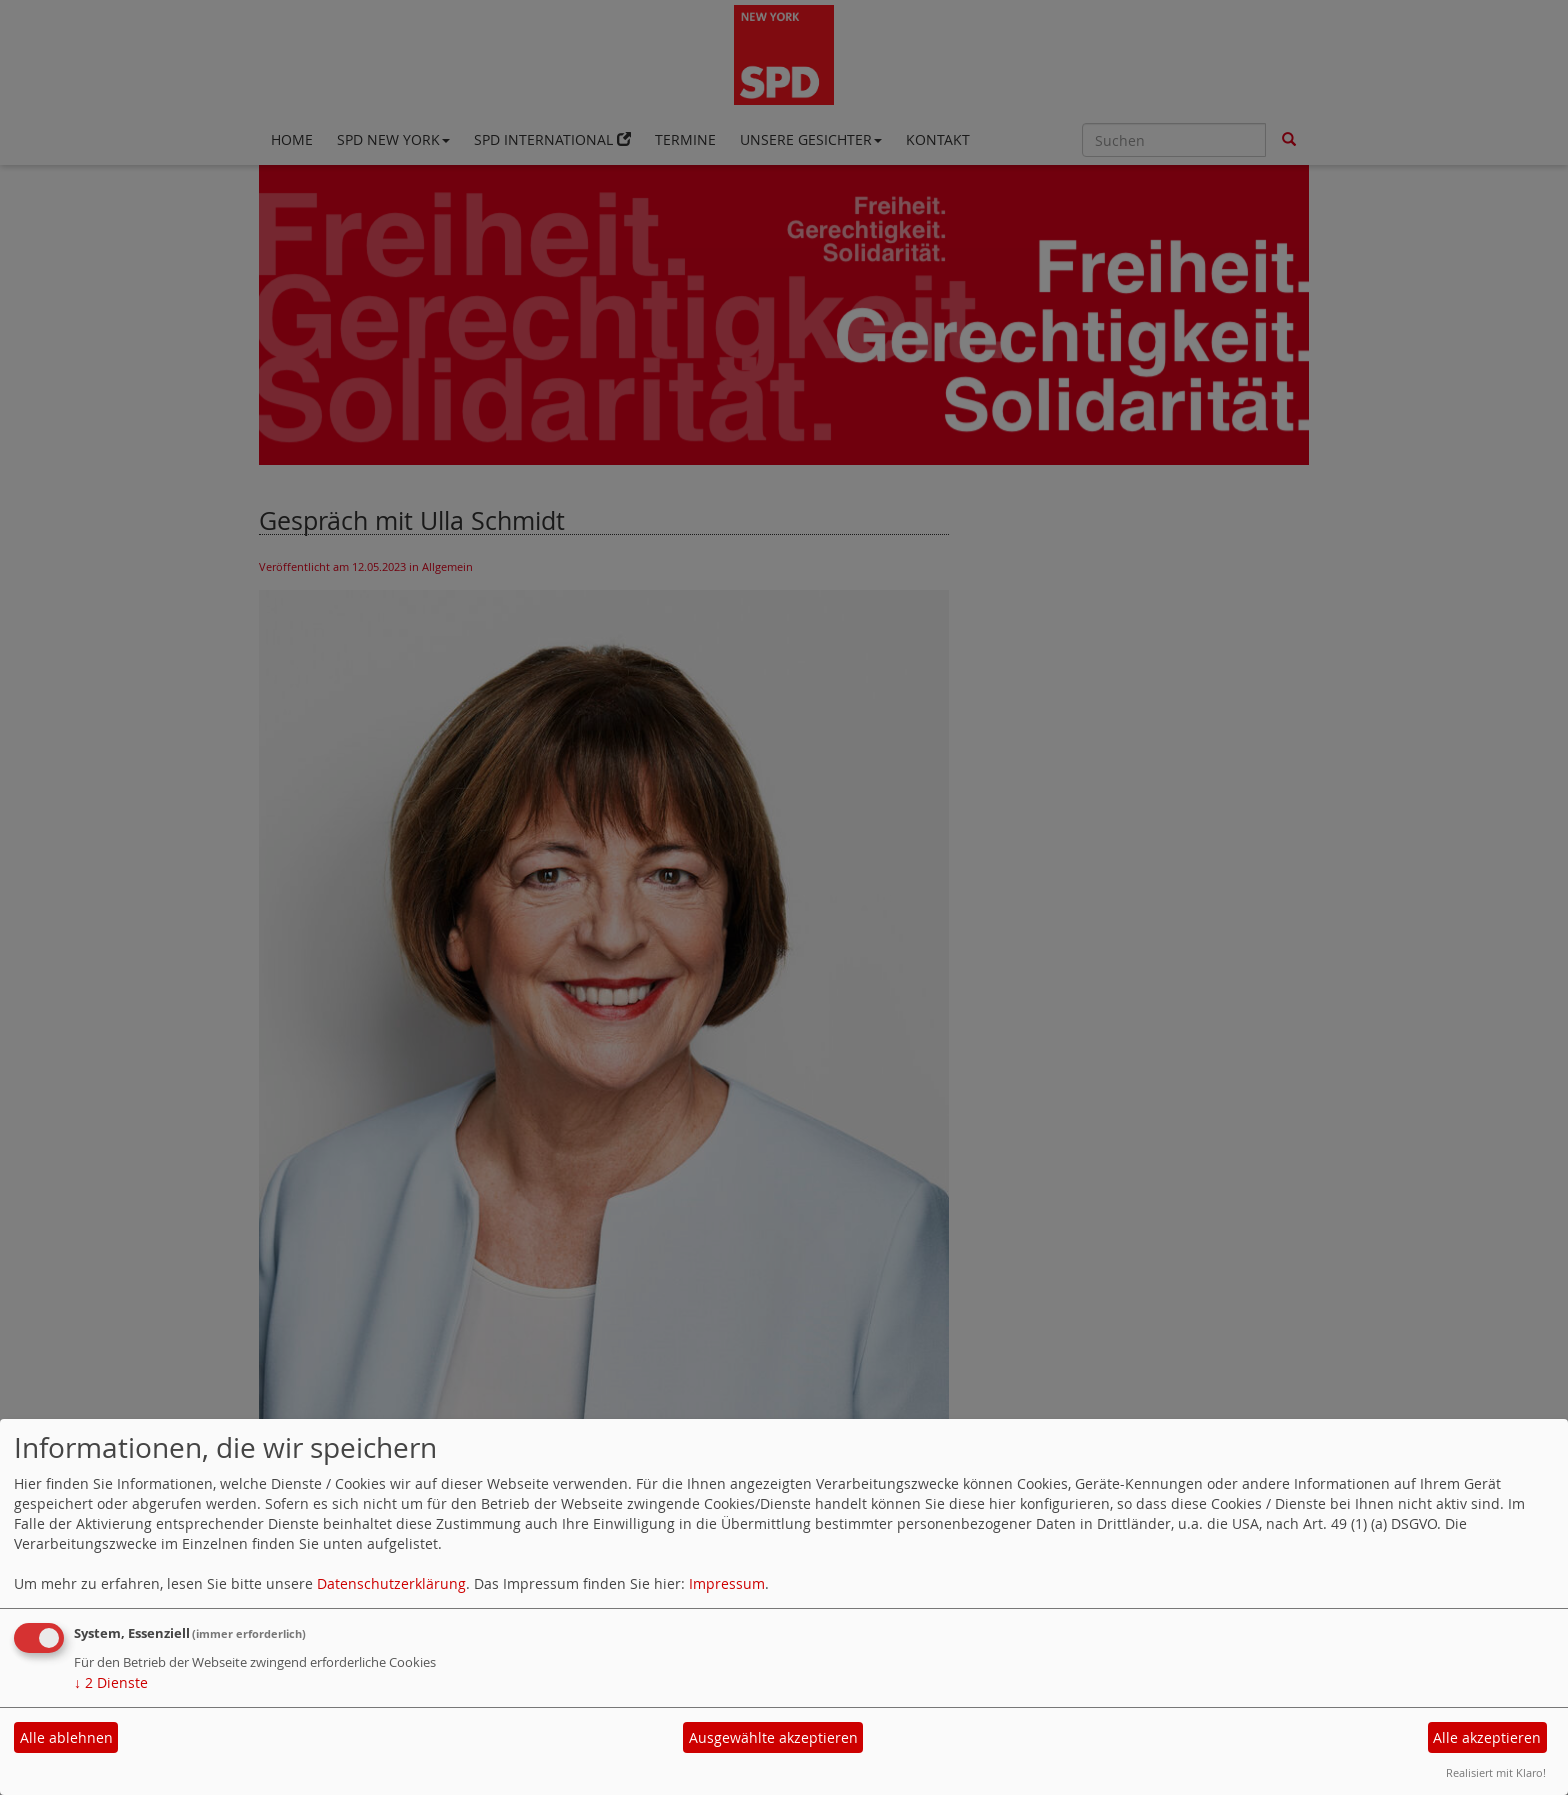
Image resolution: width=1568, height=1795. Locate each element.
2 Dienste (111, 1682)
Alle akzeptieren (1487, 1737)
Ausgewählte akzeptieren (773, 1737)
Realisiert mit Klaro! (1496, 1772)
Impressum (727, 1583)
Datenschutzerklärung (391, 1583)
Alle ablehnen (66, 1737)
